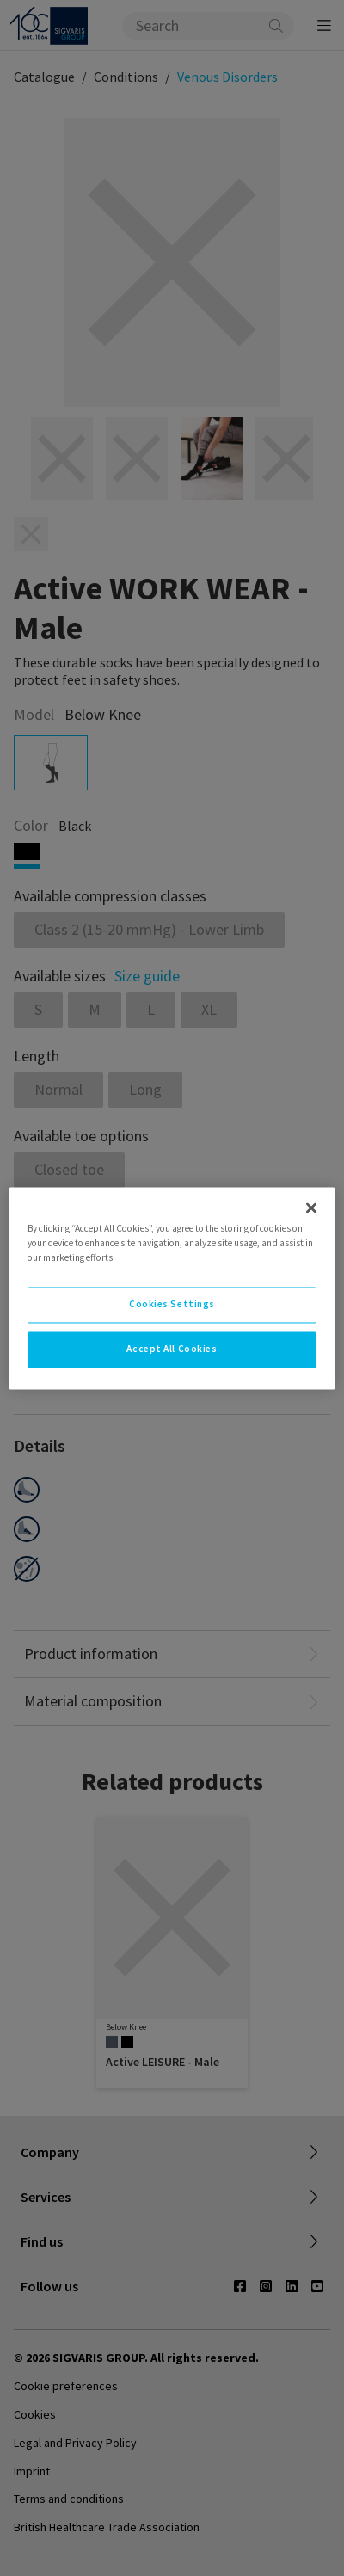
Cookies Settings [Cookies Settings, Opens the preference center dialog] (172, 1304)
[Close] (311, 1208)
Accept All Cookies (171, 1349)
